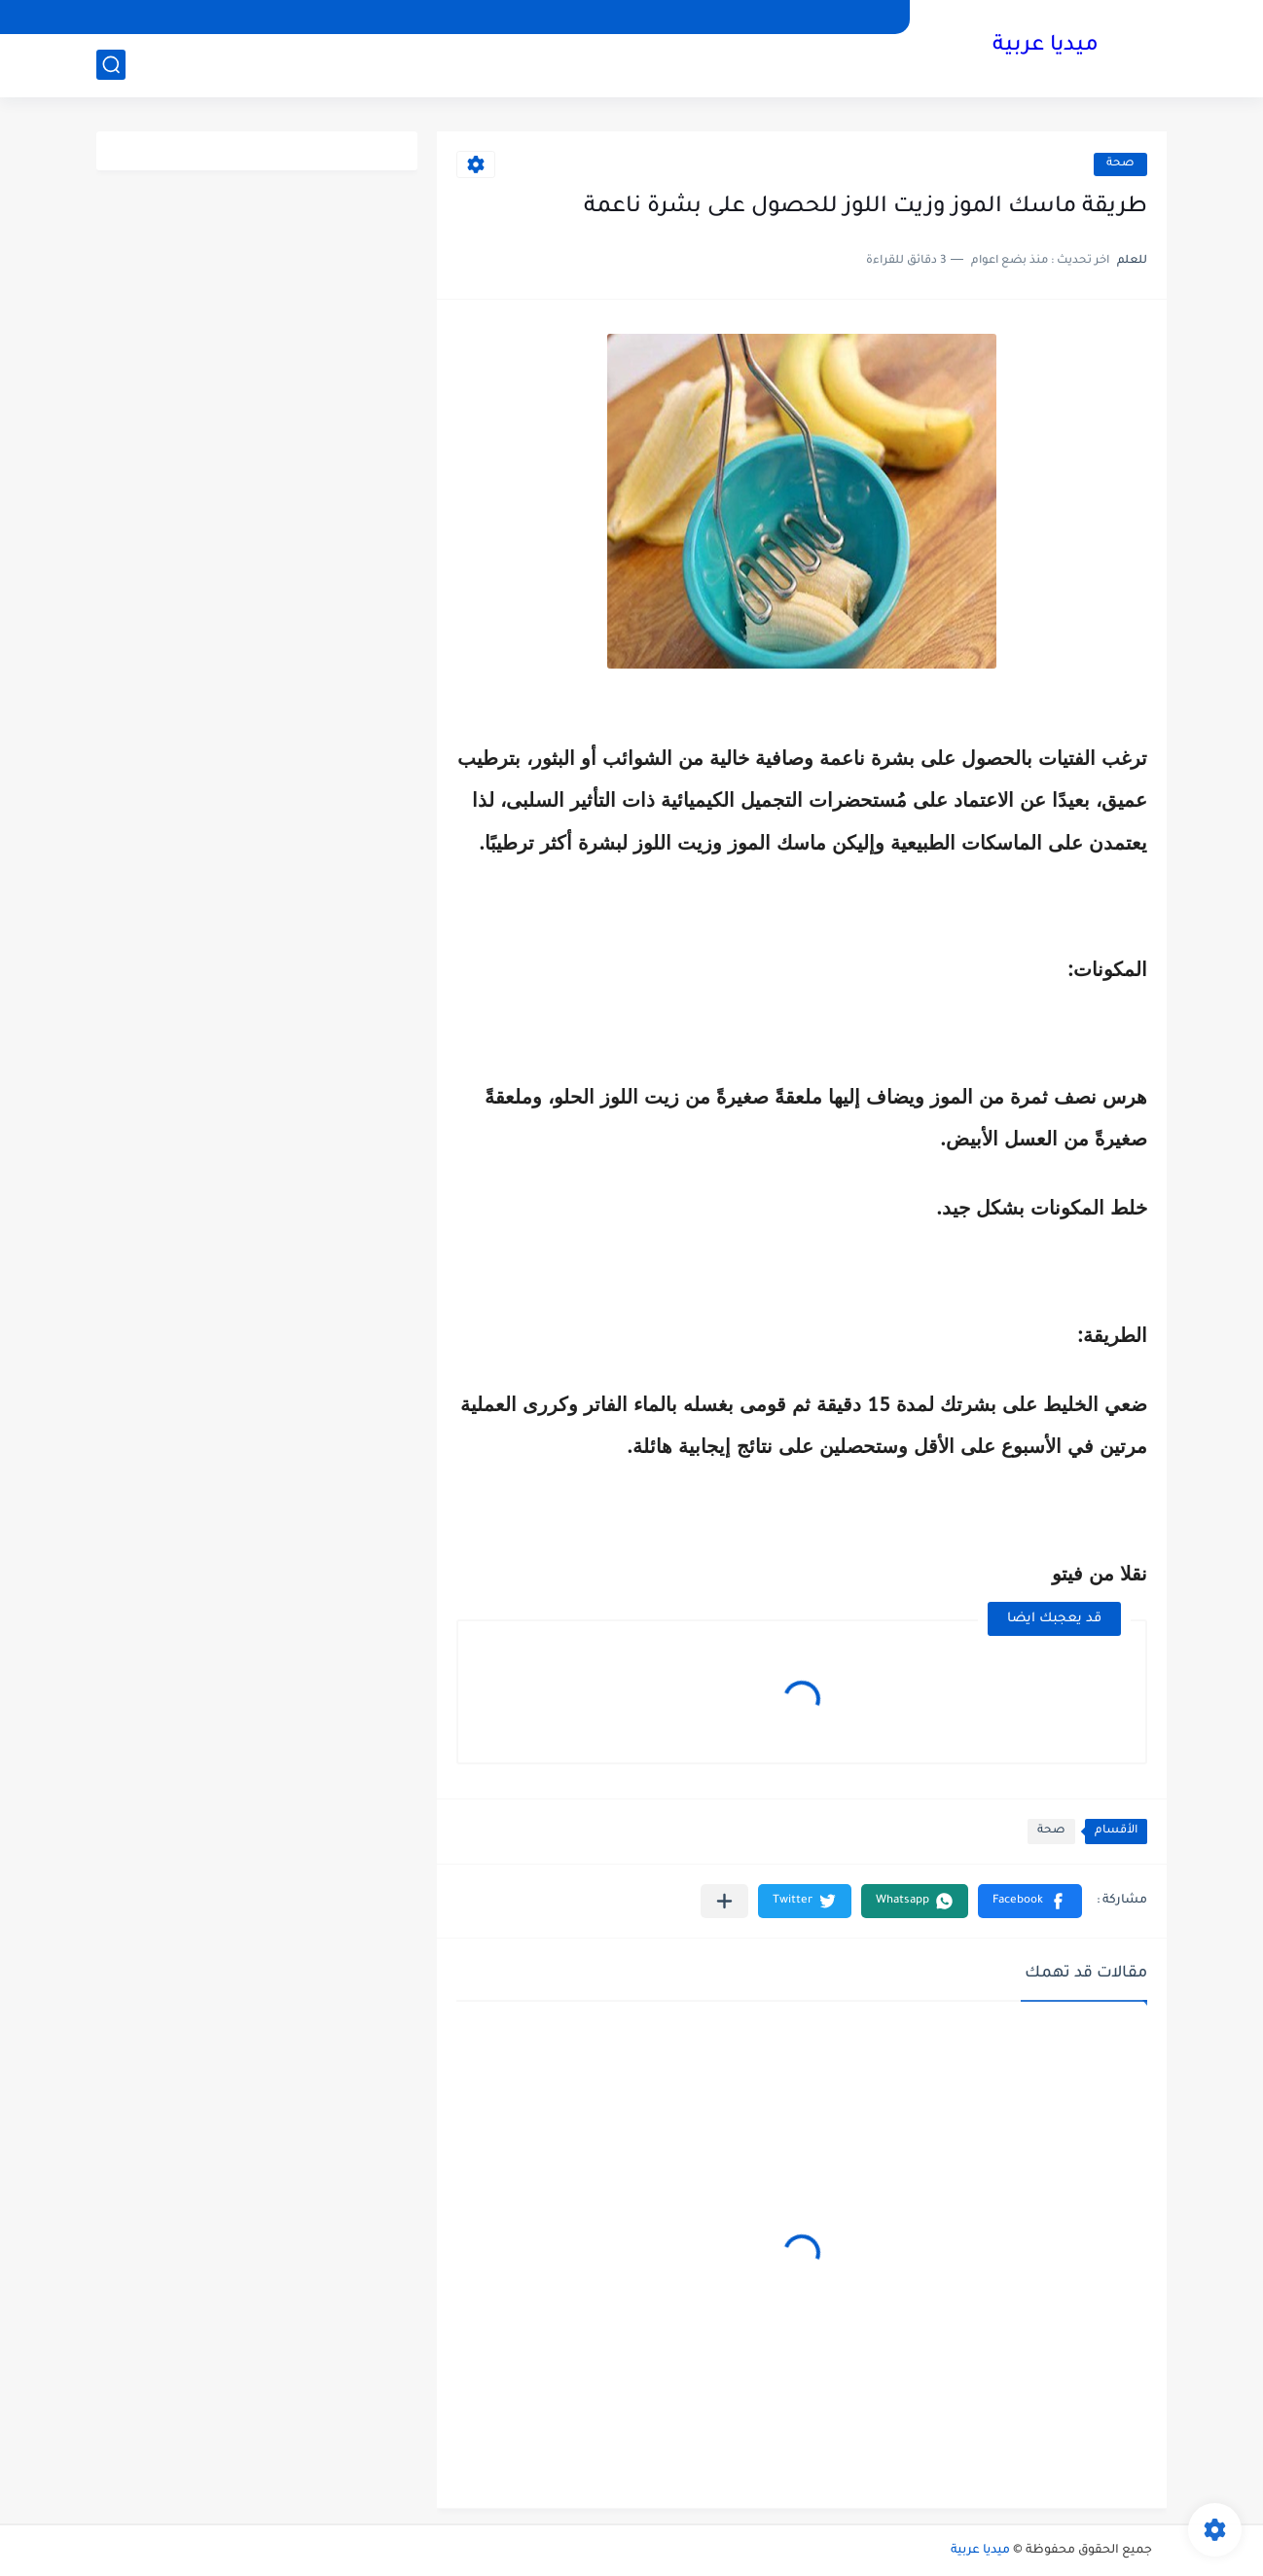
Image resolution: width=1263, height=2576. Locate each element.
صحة (1120, 164)
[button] (1030, 1901)
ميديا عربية (1045, 46)
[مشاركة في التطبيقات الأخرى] (724, 1901)
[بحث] (111, 65)
